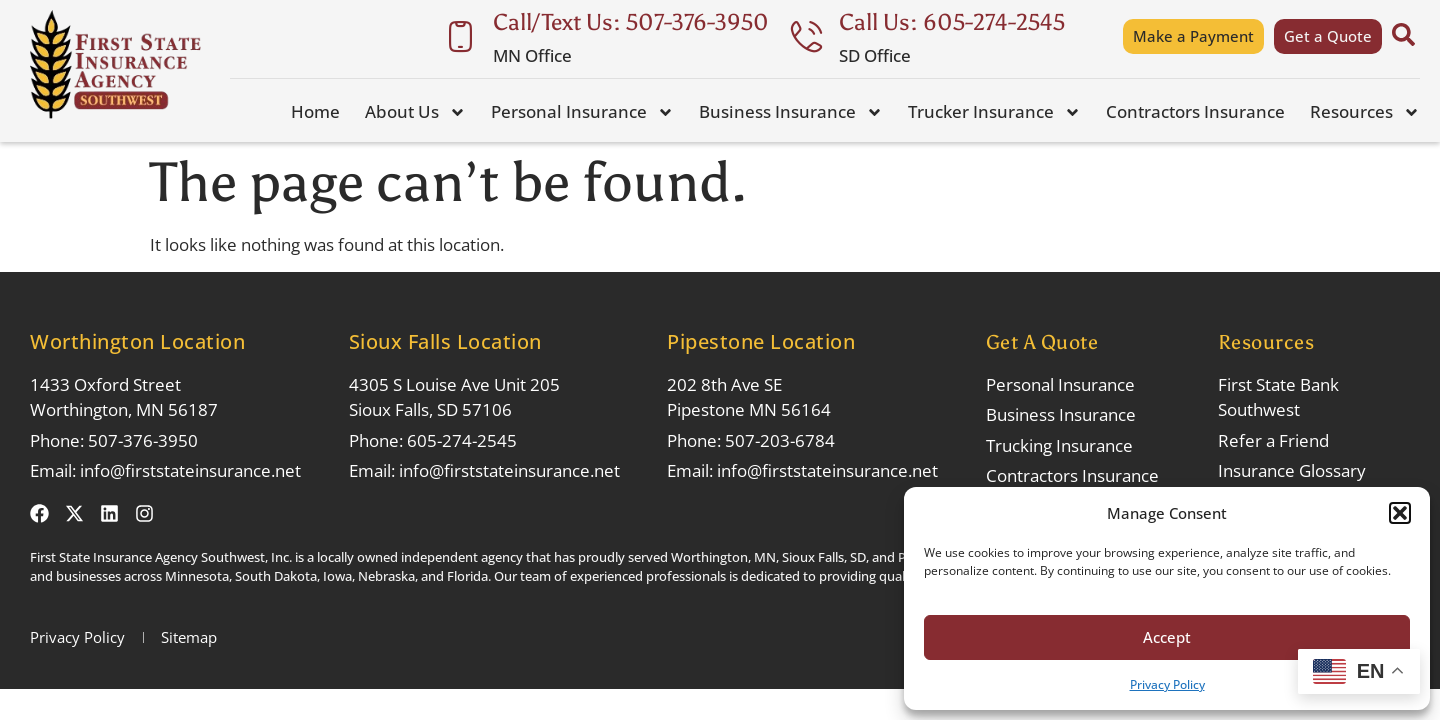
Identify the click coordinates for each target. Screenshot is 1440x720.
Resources (1365, 112)
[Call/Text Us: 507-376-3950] (460, 36)
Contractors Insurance (1195, 111)
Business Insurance (791, 112)
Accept (1167, 637)
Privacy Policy (1167, 684)
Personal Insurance (582, 112)
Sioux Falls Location (445, 341)
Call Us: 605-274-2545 (952, 22)
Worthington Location (137, 341)
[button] (1400, 513)
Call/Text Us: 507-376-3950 (631, 22)
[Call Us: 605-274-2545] (806, 36)
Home (315, 111)
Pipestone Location (761, 341)
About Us (415, 112)
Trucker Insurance (994, 112)
